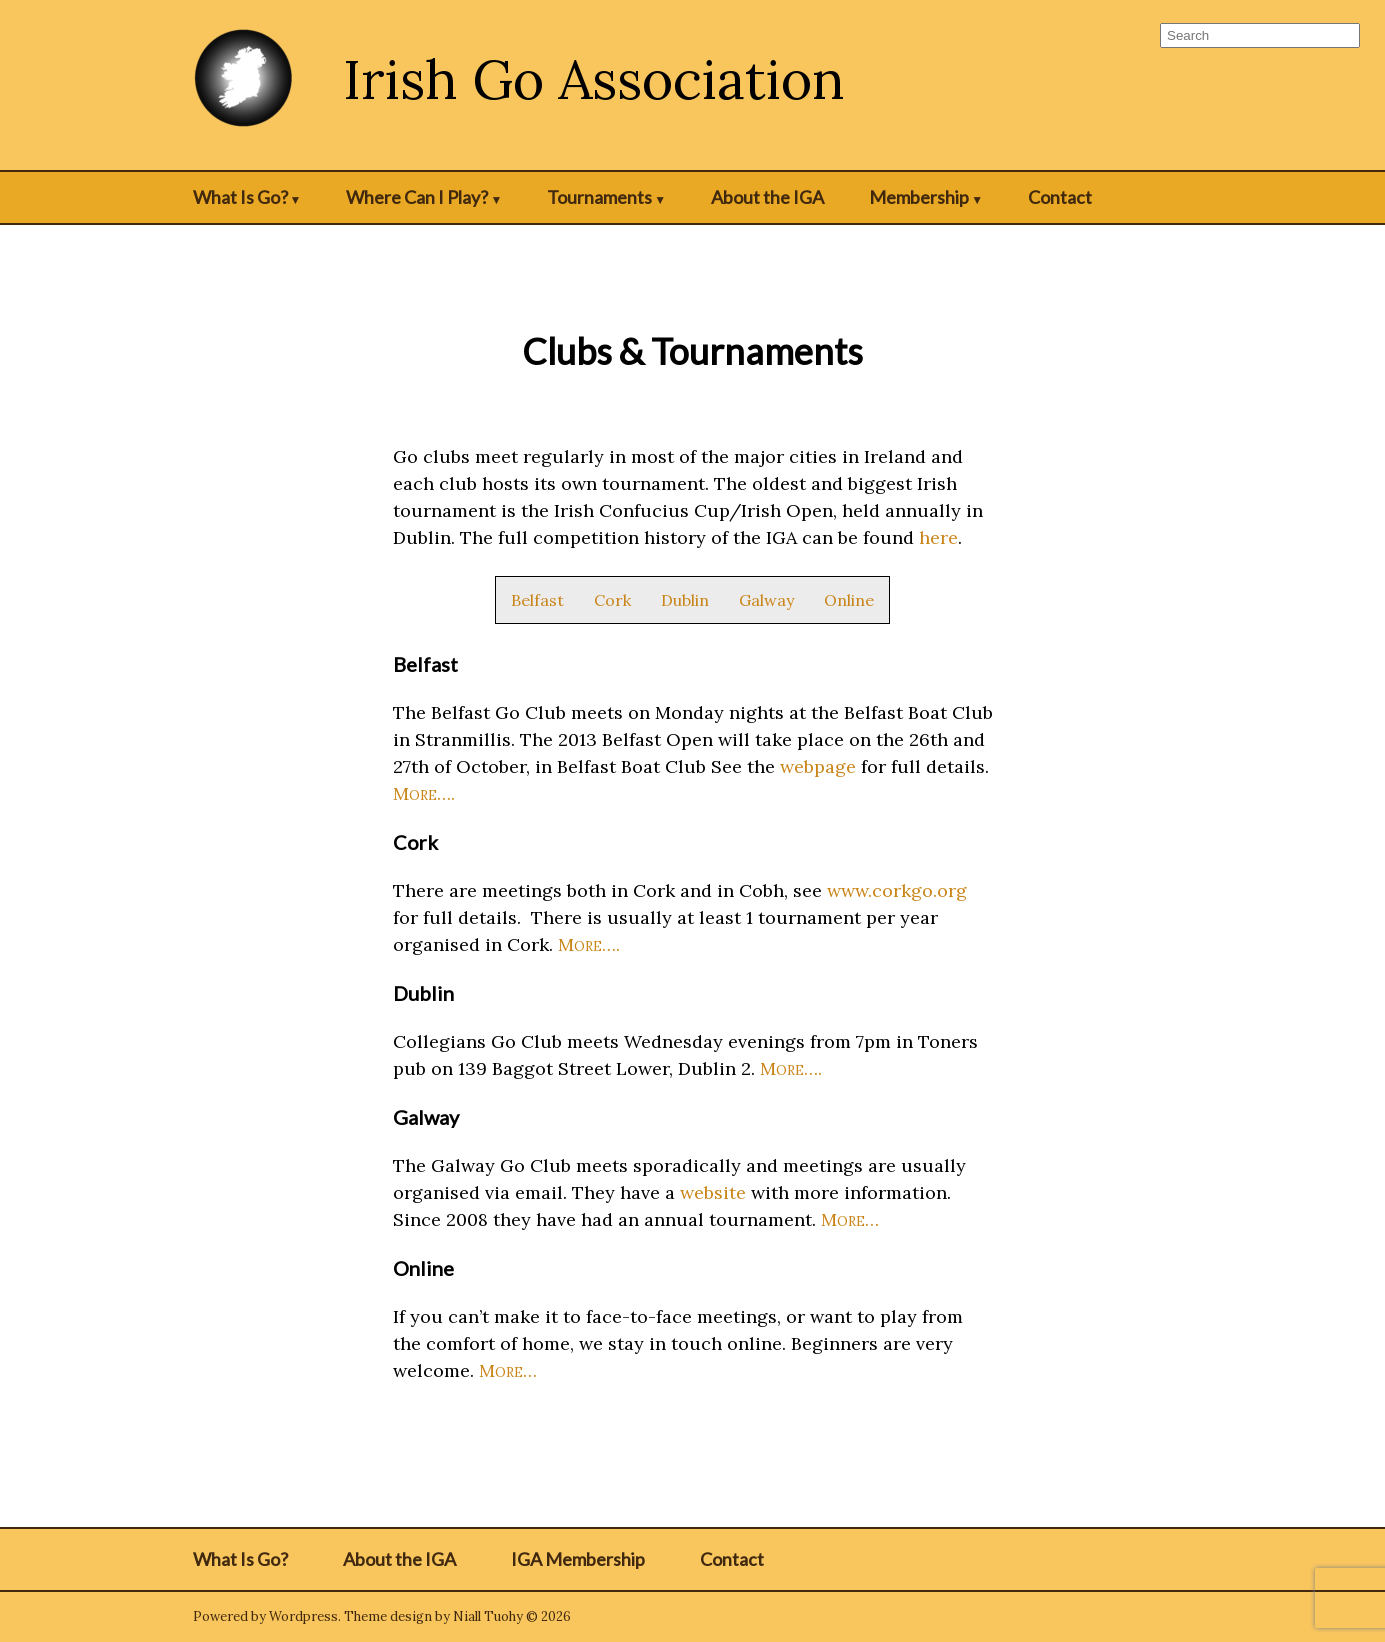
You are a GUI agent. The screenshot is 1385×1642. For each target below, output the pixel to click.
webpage (818, 766)
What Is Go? (240, 197)
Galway (766, 600)
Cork (612, 600)
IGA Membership (578, 1559)
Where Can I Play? (417, 197)
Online (849, 600)
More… (850, 1219)
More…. (424, 793)
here (938, 537)
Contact (1060, 197)
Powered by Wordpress (265, 1616)
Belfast (537, 600)
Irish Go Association (594, 79)
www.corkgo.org (897, 890)
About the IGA (767, 197)
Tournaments (599, 197)
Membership (919, 197)
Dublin (685, 600)
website (713, 1192)
